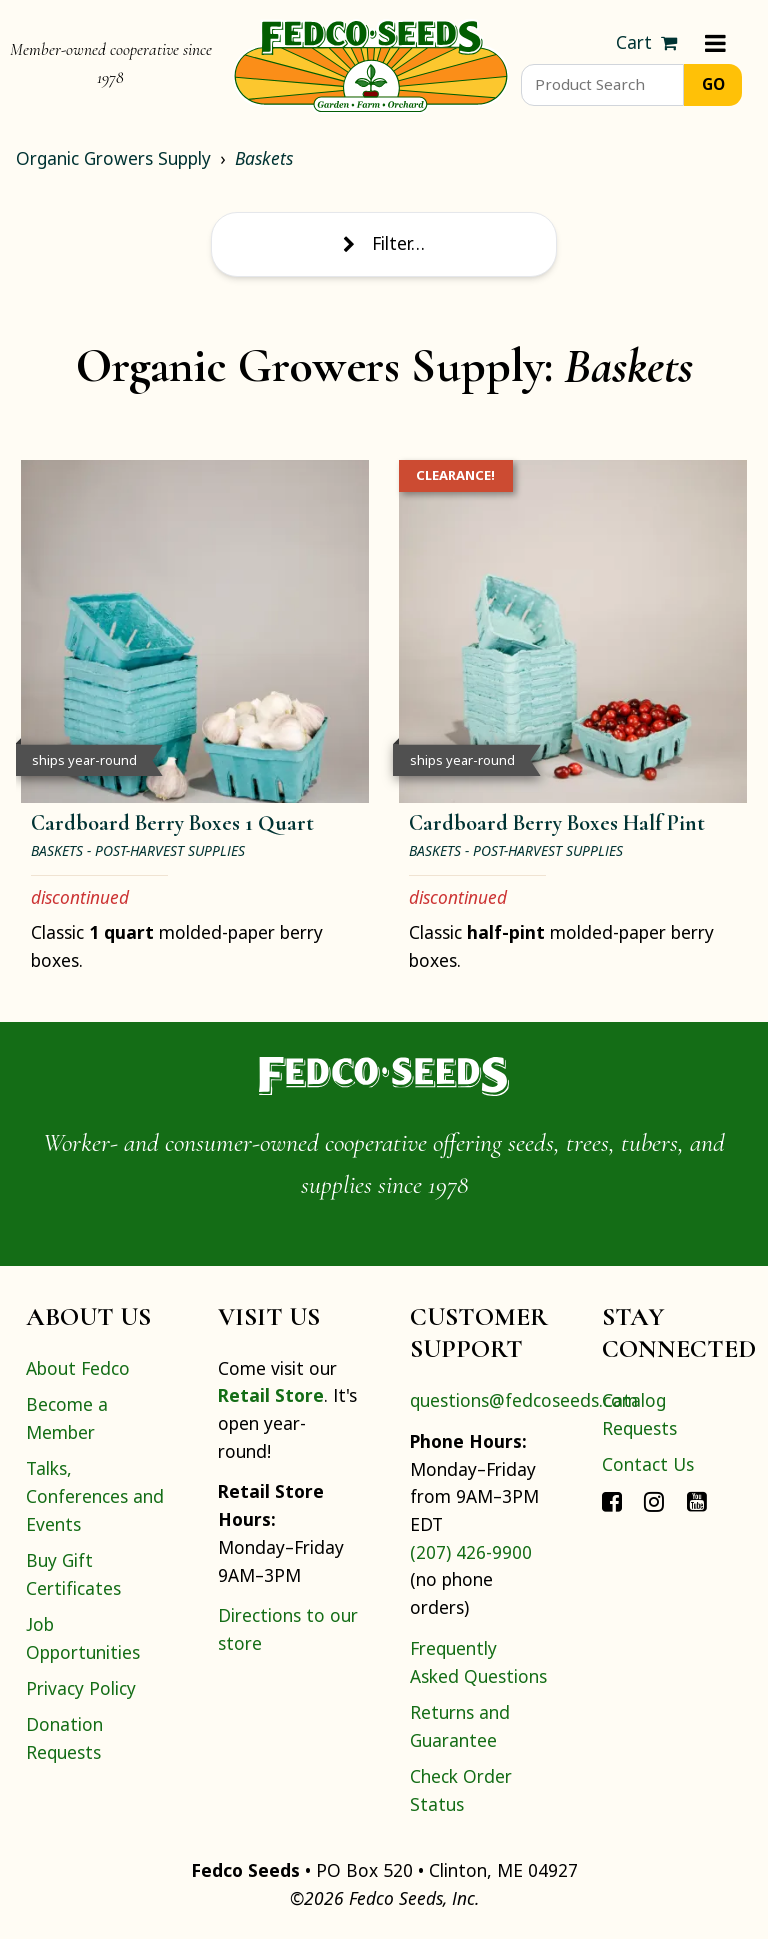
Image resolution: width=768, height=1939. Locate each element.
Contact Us (648, 1464)
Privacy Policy (81, 1688)
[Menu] (715, 43)
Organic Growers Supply (113, 158)
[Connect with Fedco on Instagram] (654, 1501)
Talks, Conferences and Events (95, 1495)
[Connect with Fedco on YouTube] (697, 1501)
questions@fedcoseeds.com (524, 1400)
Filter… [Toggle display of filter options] (384, 243)
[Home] (371, 64)
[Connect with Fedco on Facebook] (612, 1501)
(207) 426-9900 (471, 1552)
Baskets (264, 158)
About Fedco (78, 1368)
